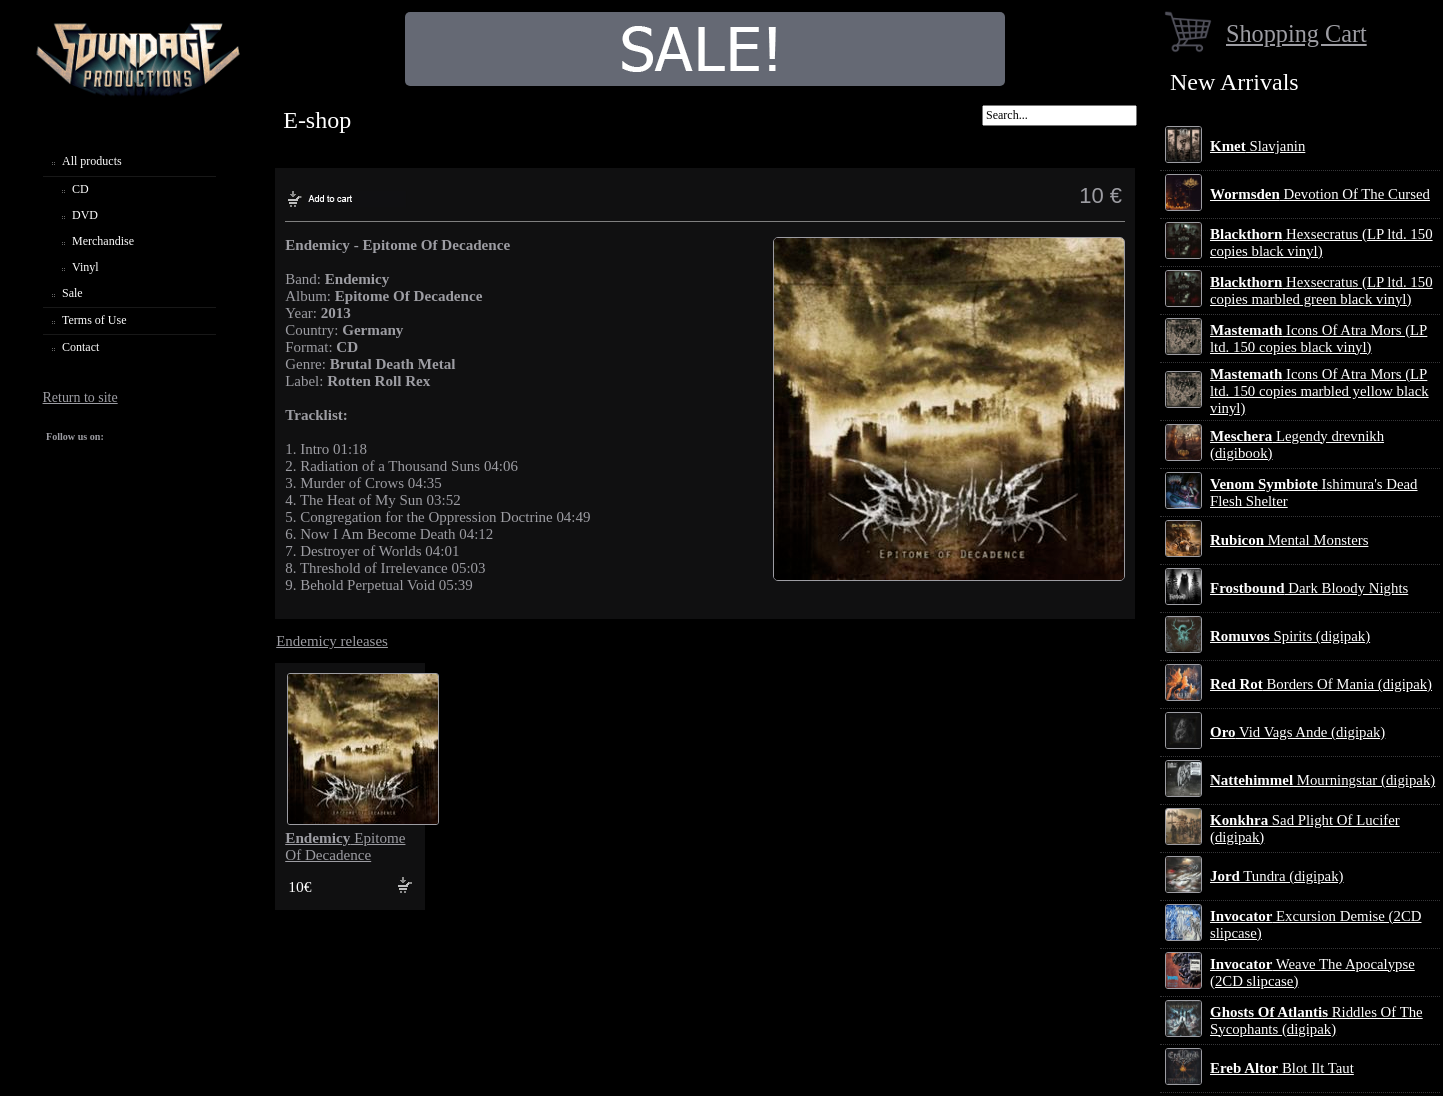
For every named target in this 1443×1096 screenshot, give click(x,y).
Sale (72, 293)
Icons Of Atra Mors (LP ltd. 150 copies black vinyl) (1318, 338)
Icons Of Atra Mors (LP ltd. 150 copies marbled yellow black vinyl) (1319, 391)
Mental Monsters (1289, 540)
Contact (80, 347)
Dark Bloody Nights (1309, 588)
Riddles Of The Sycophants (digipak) (1316, 1020)
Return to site (80, 397)
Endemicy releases (332, 641)
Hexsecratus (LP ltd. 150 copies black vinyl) (1321, 242)
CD (80, 189)
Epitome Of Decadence (345, 846)
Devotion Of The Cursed (1320, 194)
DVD (85, 215)
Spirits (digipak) (1290, 636)
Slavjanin (1257, 146)
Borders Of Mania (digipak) (1321, 684)
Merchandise (103, 241)
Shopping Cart (1296, 33)
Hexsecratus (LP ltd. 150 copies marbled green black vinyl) (1321, 290)
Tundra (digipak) (1277, 876)
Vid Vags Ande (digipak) (1297, 732)
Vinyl (85, 267)
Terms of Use (94, 320)
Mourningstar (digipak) (1322, 780)
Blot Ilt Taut (1282, 1068)
